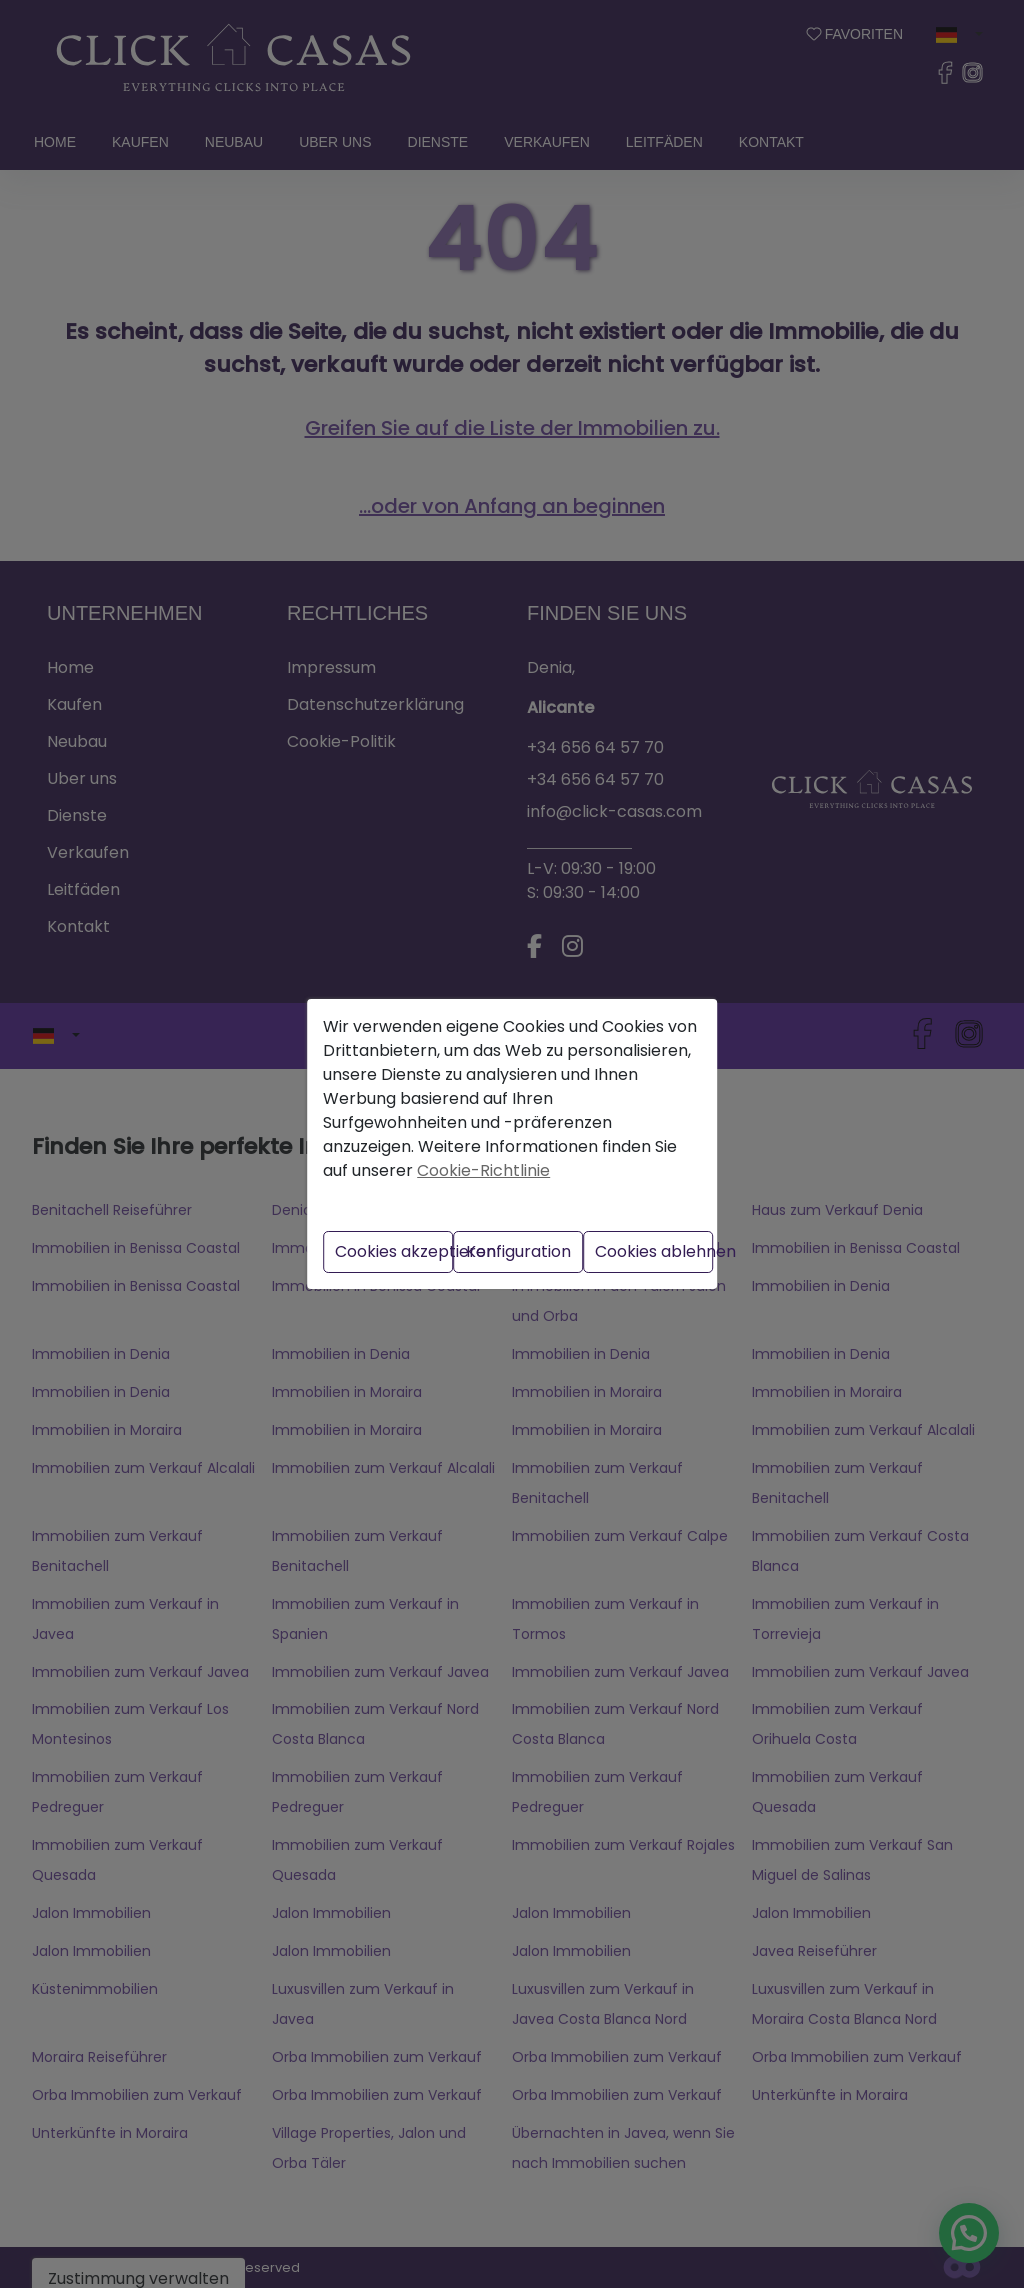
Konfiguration (518, 1251)
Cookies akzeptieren (394, 1251)
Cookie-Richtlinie (483, 1170)
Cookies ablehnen (654, 1251)
